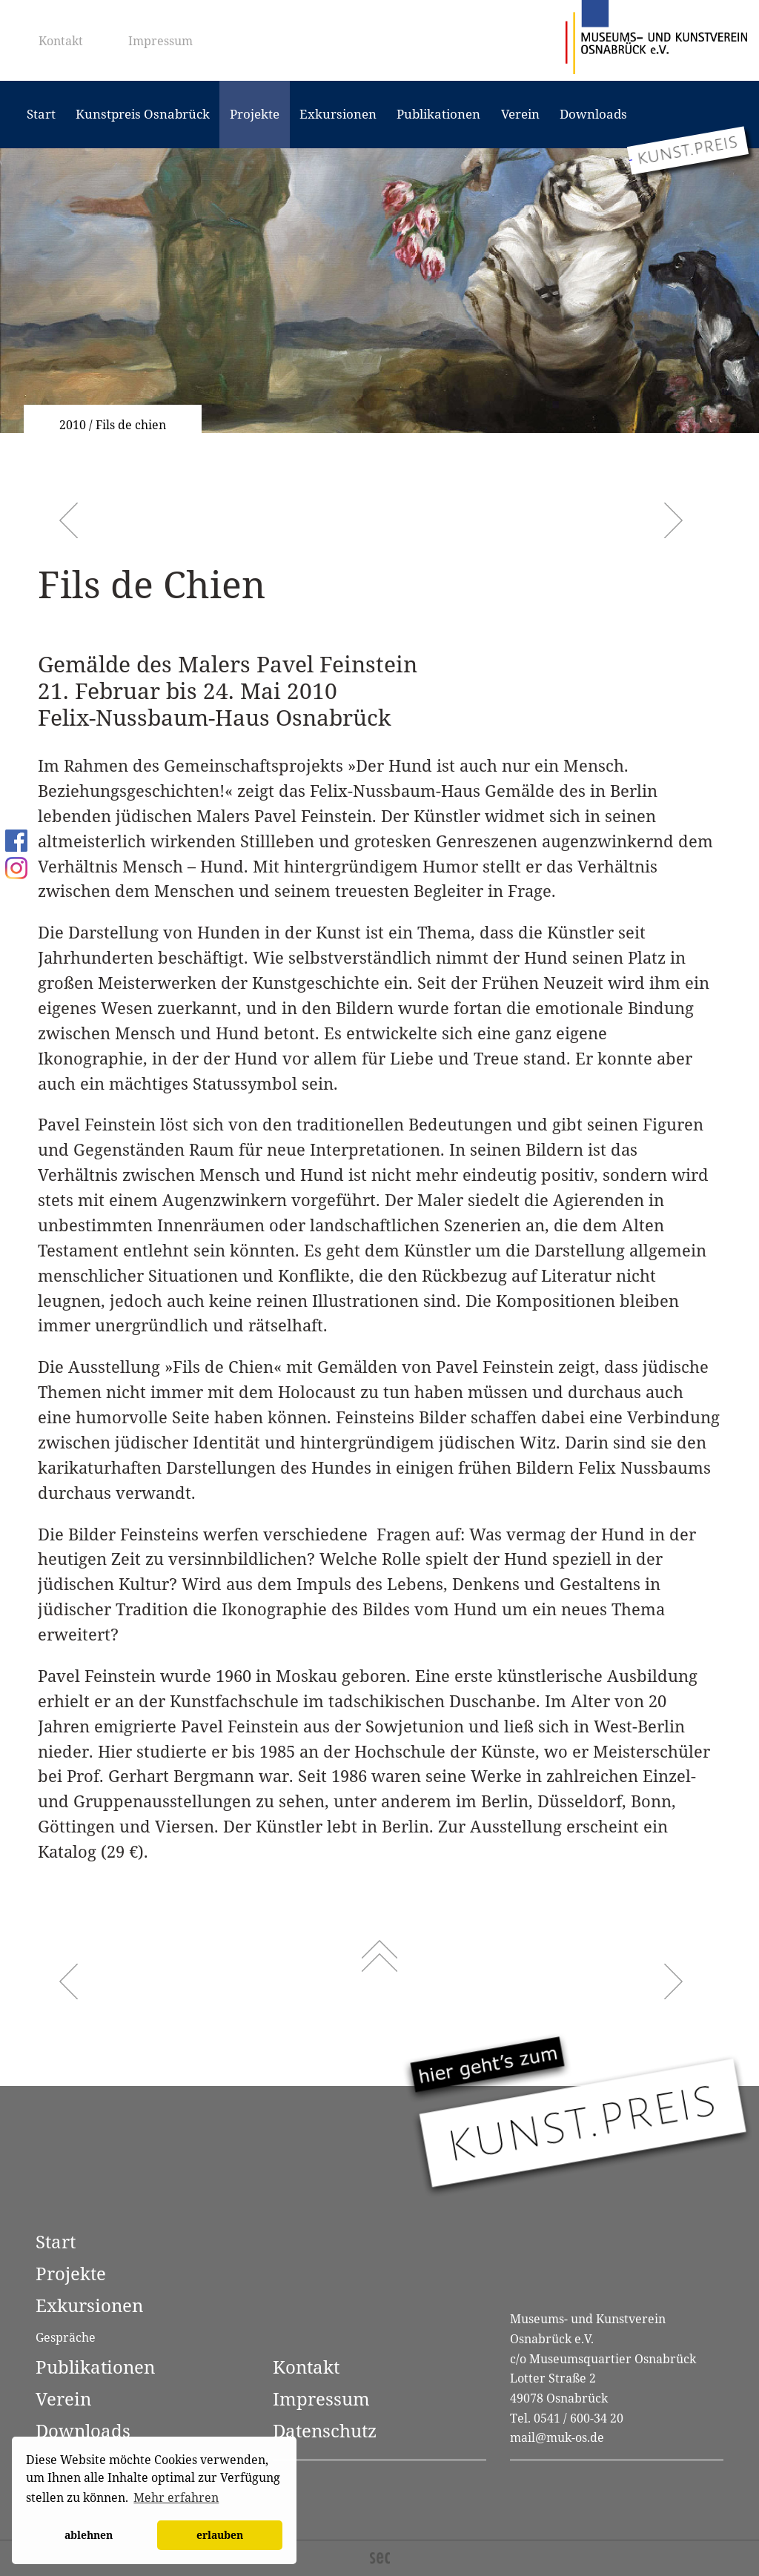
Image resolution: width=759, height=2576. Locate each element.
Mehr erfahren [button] (176, 2497)
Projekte (254, 113)
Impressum (160, 41)
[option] (379, 290)
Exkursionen (338, 113)
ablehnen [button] (88, 2535)
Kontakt (61, 41)
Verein (520, 113)
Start (41, 113)
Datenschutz (325, 2430)
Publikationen (438, 113)
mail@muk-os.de (557, 2437)
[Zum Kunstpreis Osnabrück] (688, 150)
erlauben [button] (219, 2535)
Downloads (593, 113)
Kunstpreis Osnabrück (143, 113)
